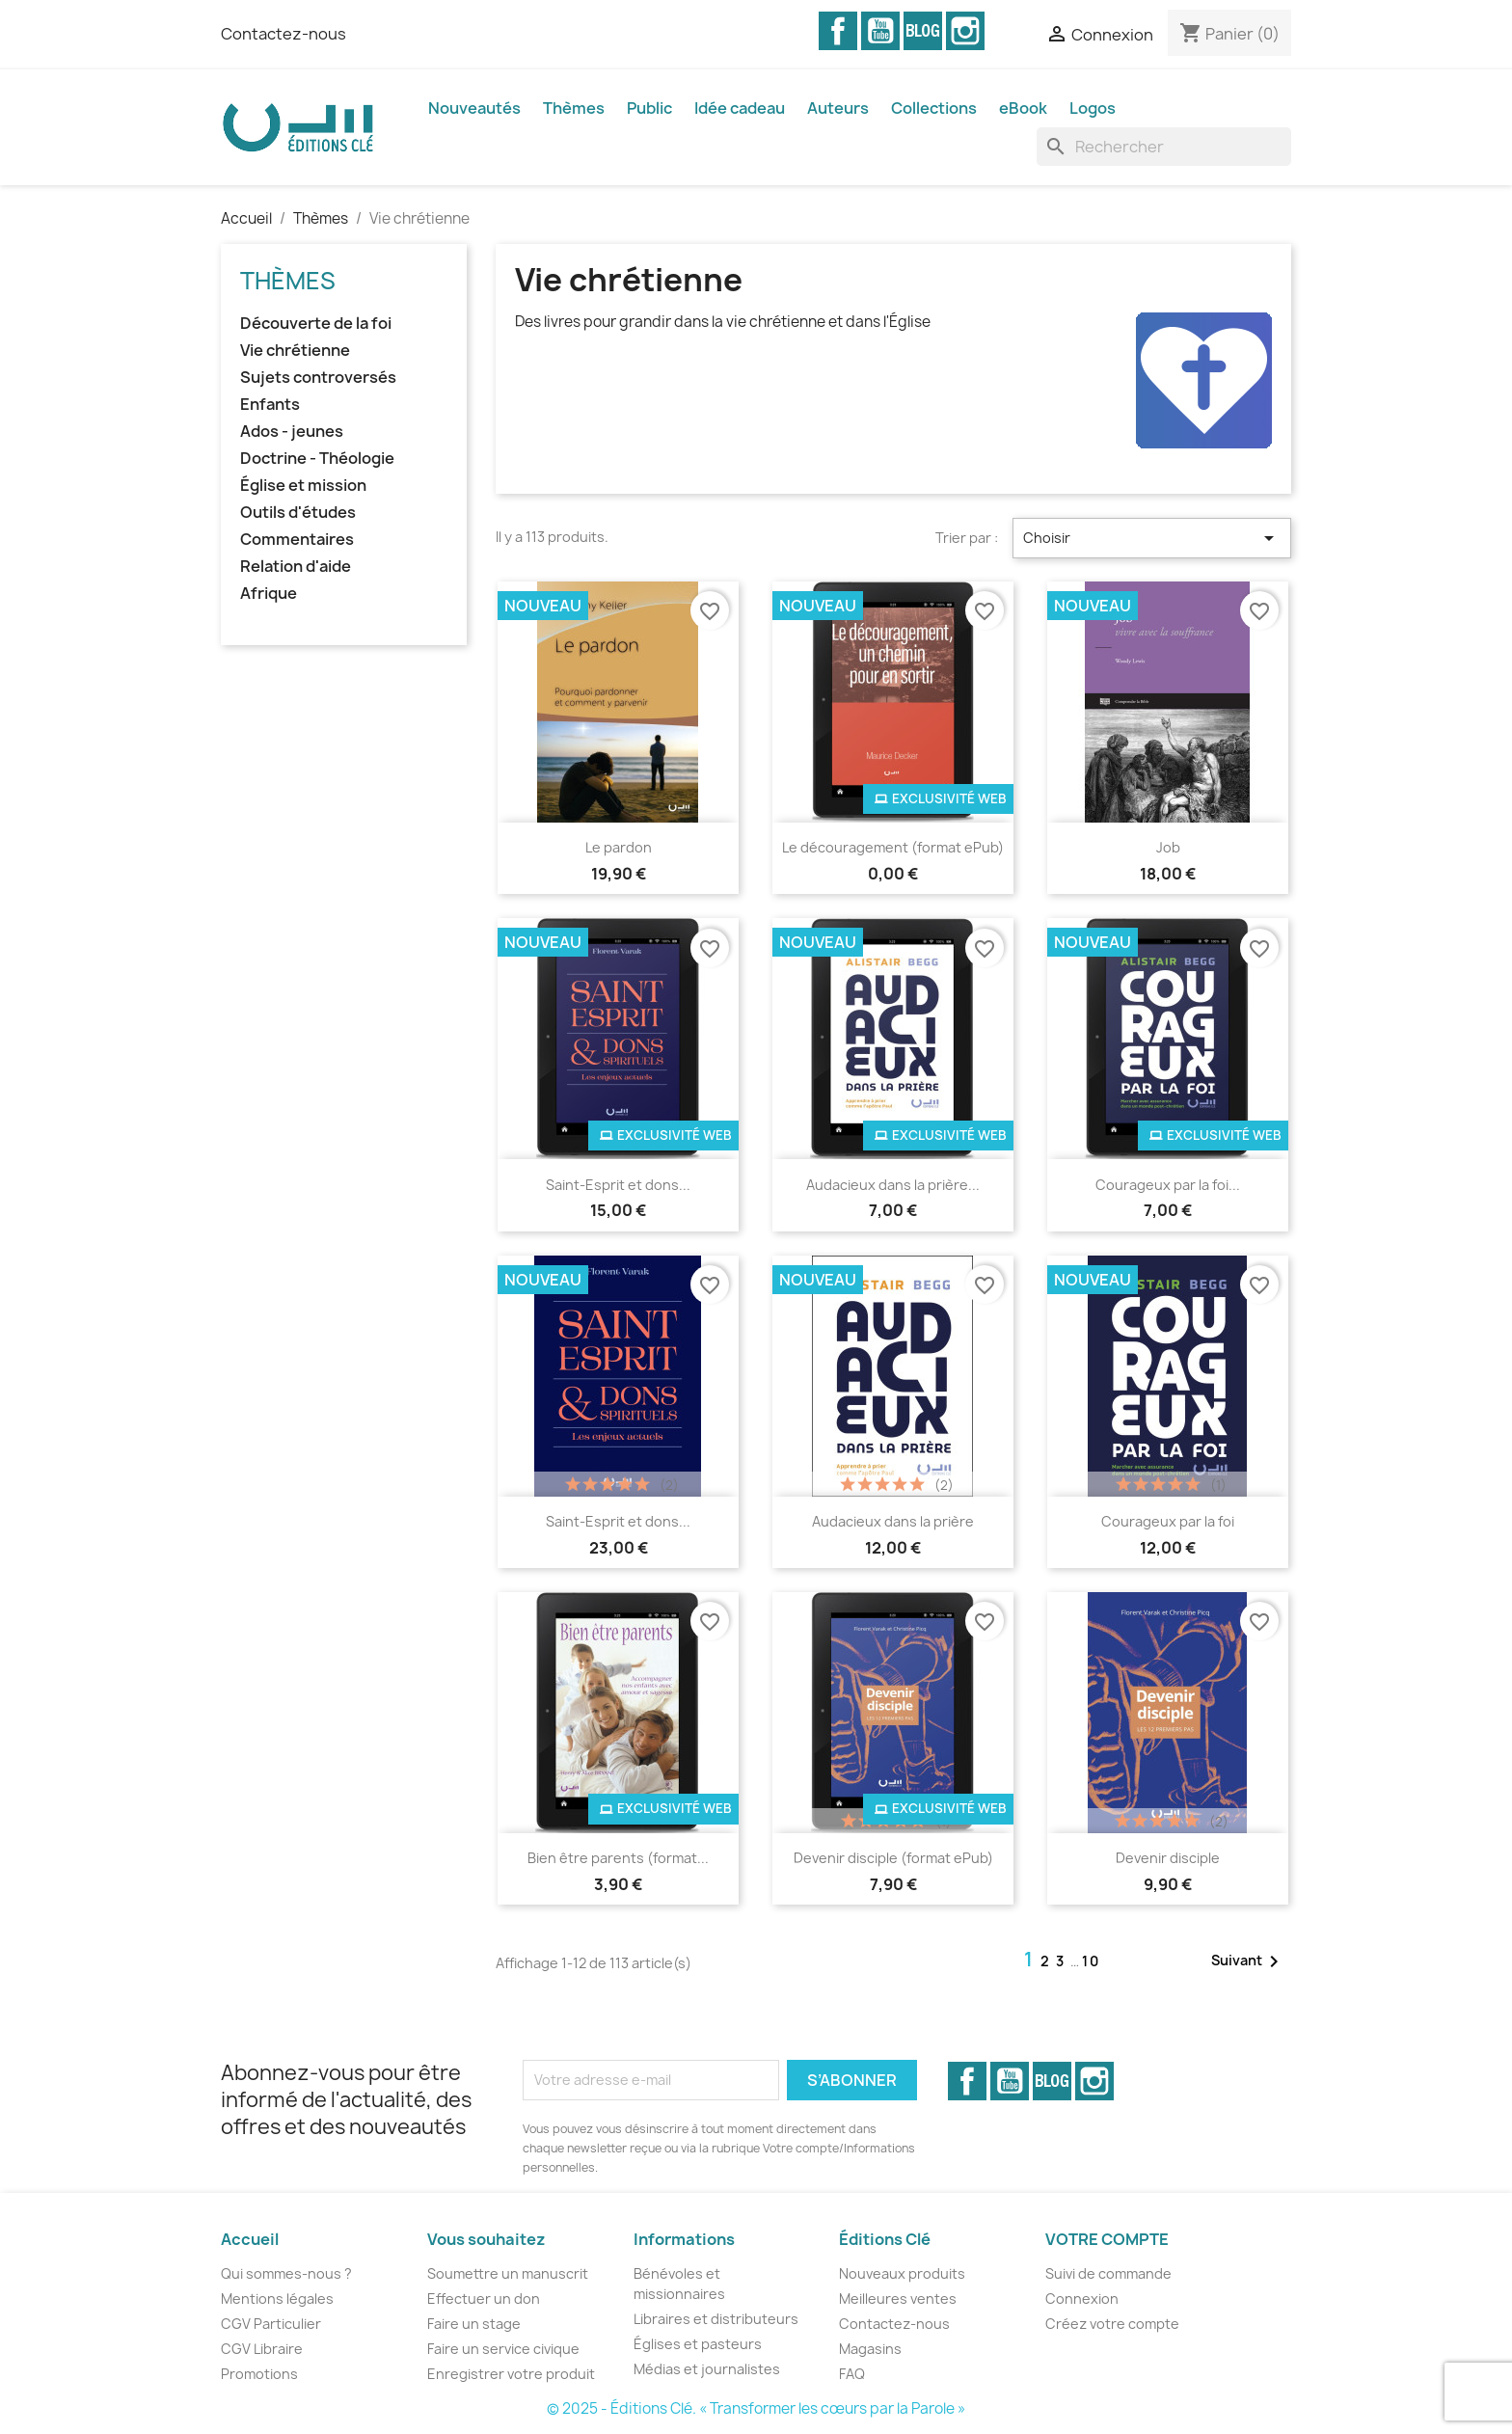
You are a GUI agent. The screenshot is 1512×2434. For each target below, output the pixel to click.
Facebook (838, 31)
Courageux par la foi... (1167, 1185)
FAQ (852, 2374)
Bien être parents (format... (618, 1858)
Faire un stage (474, 2323)
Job (1168, 847)
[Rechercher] (1164, 146)
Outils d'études (298, 512)
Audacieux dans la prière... (893, 1185)
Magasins (870, 2348)
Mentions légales (277, 2298)
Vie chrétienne (295, 350)
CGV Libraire (262, 2348)
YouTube (880, 31)
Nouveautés (474, 108)
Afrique (268, 593)
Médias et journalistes (707, 2369)
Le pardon (618, 847)
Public (649, 108)
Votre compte (1107, 2239)
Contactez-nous (283, 33)
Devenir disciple (1168, 1858)
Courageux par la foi (1167, 1521)
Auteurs (838, 108)
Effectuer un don (483, 2298)
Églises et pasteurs (698, 2344)
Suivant (1248, 1961)
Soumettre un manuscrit (507, 2273)
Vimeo (923, 31)
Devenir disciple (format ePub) (893, 1858)
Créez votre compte (1112, 2323)
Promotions (259, 2374)
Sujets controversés (318, 377)
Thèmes (574, 108)
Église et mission (303, 485)
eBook (1023, 108)
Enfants (270, 404)
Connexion (1082, 2298)
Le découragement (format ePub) (893, 847)
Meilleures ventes (898, 2298)
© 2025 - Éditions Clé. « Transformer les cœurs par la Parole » (756, 2408)
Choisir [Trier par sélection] (1152, 538)
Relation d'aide (295, 566)
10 (1091, 1961)
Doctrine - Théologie (317, 458)
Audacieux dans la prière (893, 1521)
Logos (1092, 108)
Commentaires (297, 539)
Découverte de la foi (316, 323)
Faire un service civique (503, 2348)
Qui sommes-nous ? (286, 2273)
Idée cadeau (739, 108)
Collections (934, 108)
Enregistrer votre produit (511, 2374)
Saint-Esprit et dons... (618, 1185)
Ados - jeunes (291, 431)
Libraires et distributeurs (716, 2319)
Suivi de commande (1108, 2273)
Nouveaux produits (902, 2273)
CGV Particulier (271, 2323)
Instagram (965, 31)
